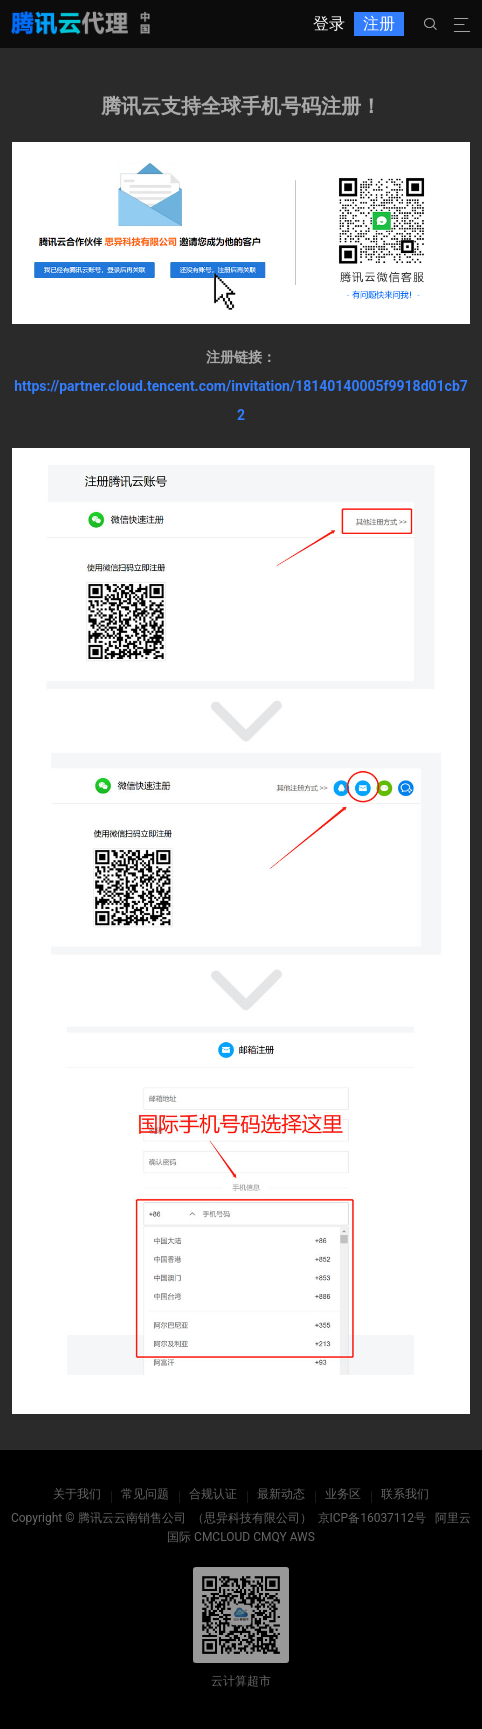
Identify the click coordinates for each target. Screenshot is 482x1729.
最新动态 (281, 1494)
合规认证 (213, 1494)
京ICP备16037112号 (372, 1518)
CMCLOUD (222, 1537)
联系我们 (405, 1494)
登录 (329, 23)
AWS (302, 1537)
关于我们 (77, 1494)
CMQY (270, 1537)
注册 (379, 23)
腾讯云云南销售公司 (132, 1518)
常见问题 (145, 1494)
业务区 (343, 1494)
